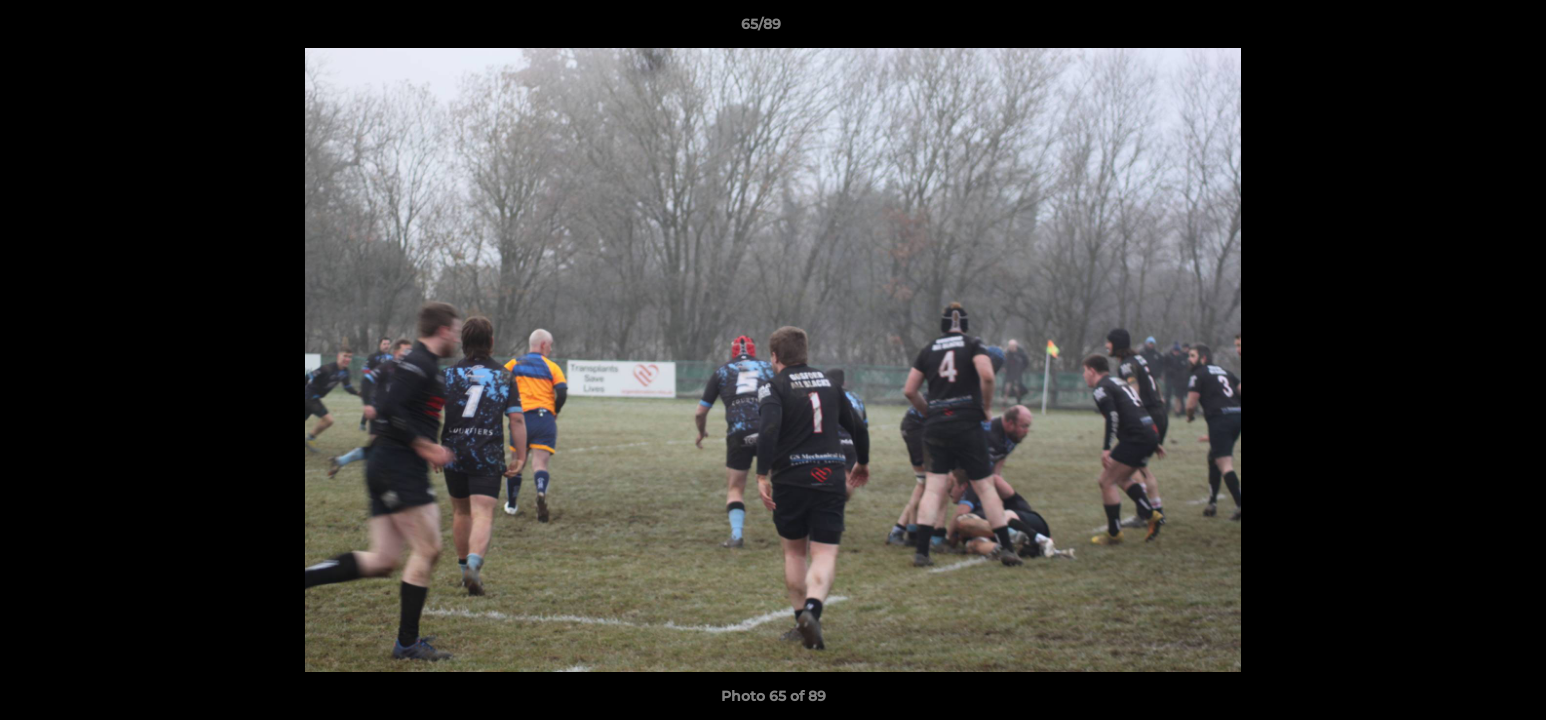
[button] (1462, 29)
